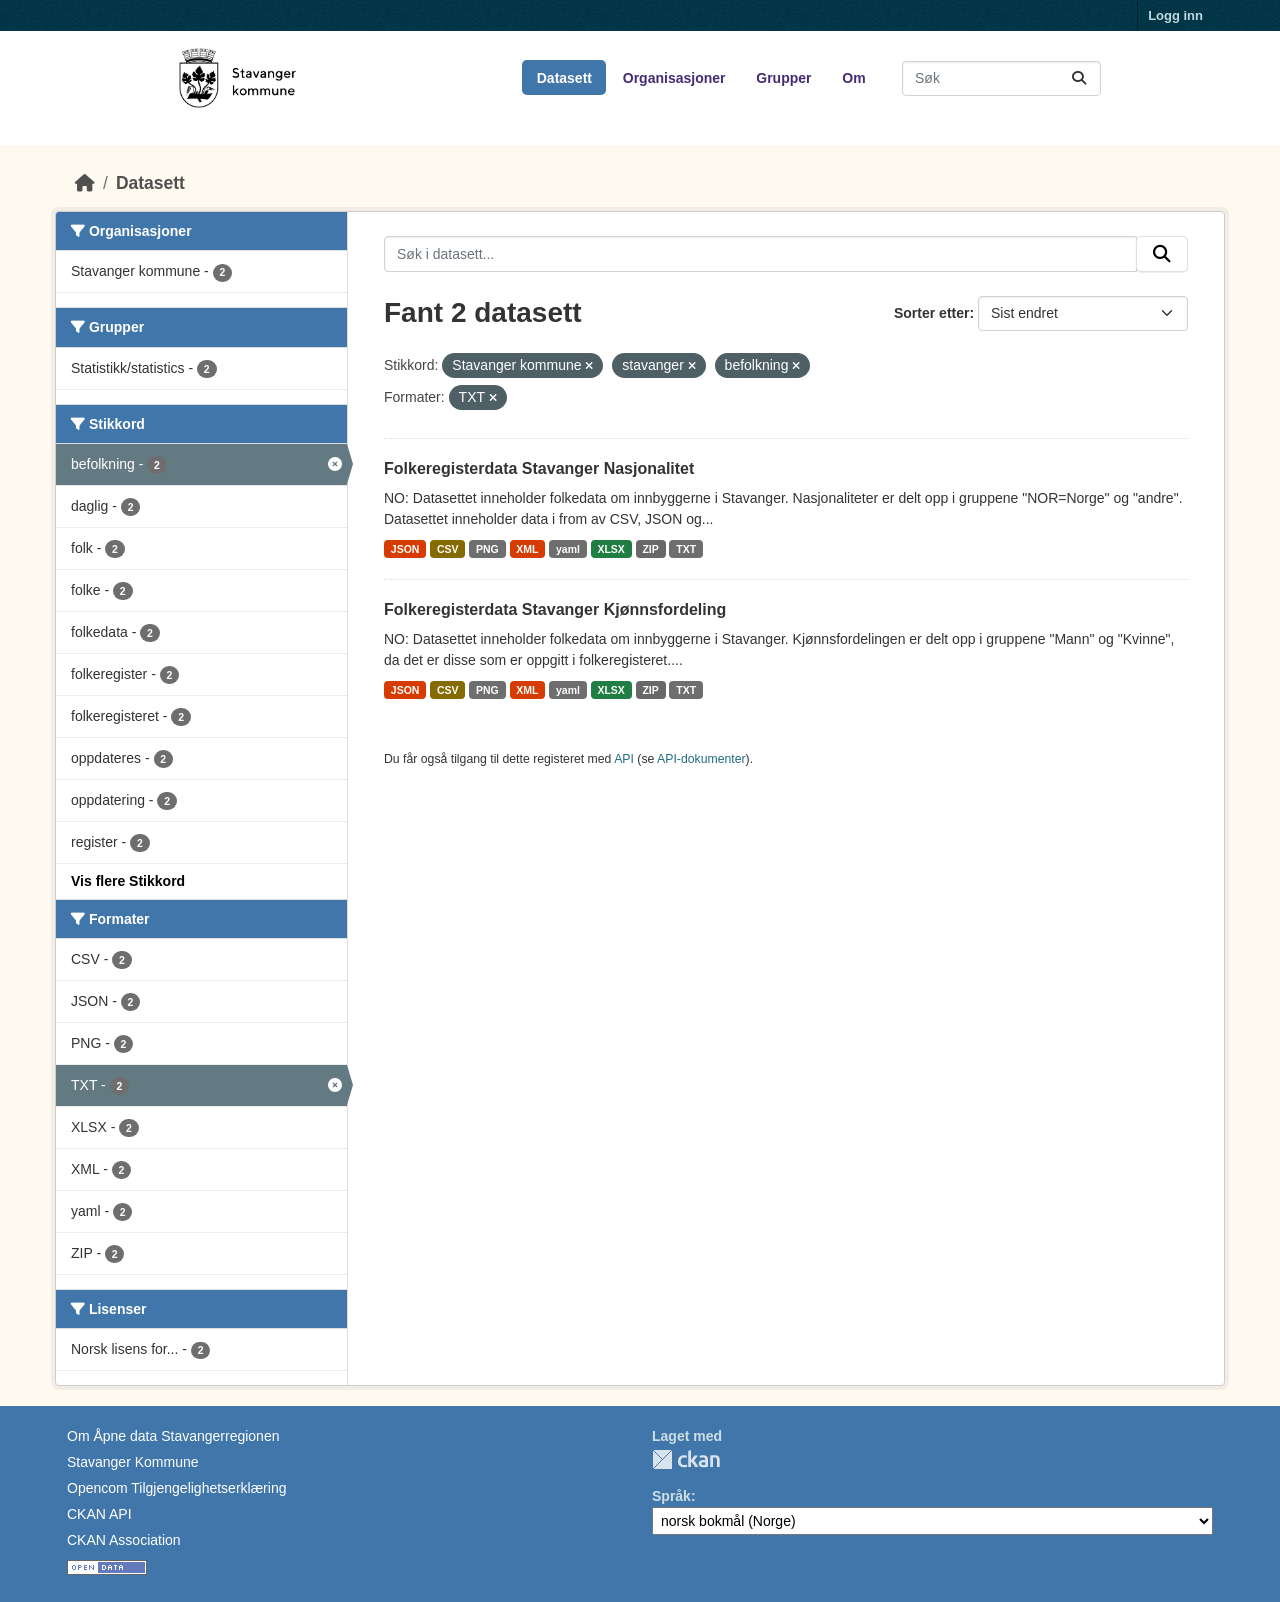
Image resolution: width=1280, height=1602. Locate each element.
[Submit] (1079, 78)
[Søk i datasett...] (1001, 78)
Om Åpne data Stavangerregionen (173, 1436)
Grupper (783, 78)
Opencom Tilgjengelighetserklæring (176, 1488)
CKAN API (99, 1514)
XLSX (610, 549)
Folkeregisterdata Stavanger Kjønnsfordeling (555, 609)
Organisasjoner (674, 78)
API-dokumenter (701, 759)
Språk (671, 1496)
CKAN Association (124, 1540)
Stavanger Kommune (133, 1462)
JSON (405, 549)
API (624, 759)
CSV (448, 549)
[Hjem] (85, 183)
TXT (686, 549)
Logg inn (1175, 15)
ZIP (650, 549)
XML (527, 549)
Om (853, 78)
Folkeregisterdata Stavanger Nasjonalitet (539, 468)
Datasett (564, 78)
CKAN (686, 1459)
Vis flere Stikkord (128, 881)
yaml (568, 549)
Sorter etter (931, 313)
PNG (487, 549)
